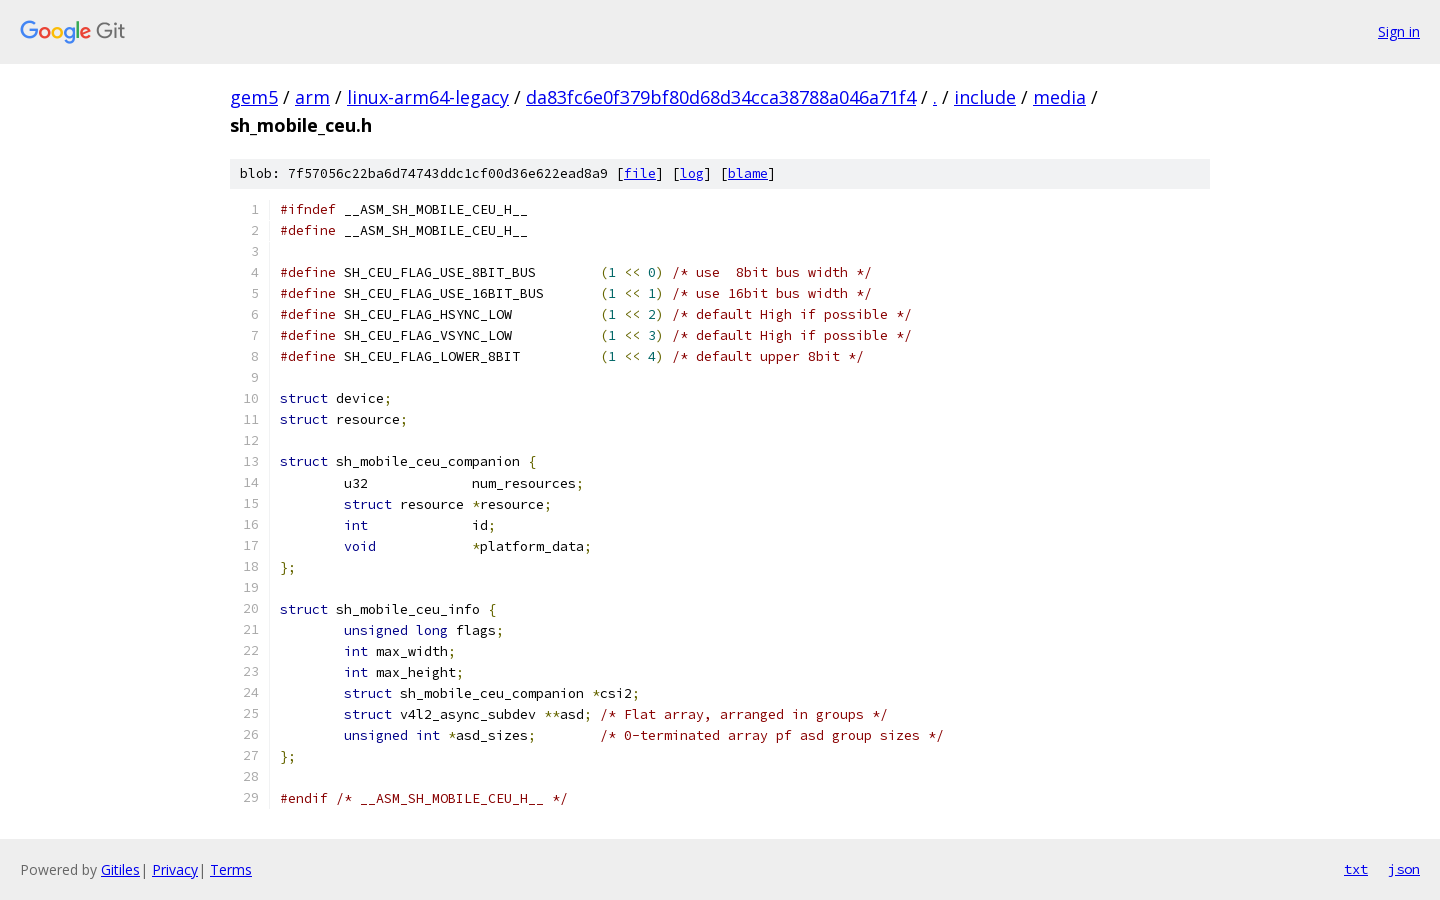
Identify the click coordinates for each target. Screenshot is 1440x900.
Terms (231, 869)
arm (312, 97)
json (1404, 869)
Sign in (1399, 31)
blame (748, 173)
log (692, 173)
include (985, 97)
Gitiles (120, 869)
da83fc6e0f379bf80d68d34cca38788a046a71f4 (721, 97)
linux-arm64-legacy (428, 97)
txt (1356, 869)
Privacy (175, 869)
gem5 (254, 97)
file (640, 173)
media (1059, 97)
